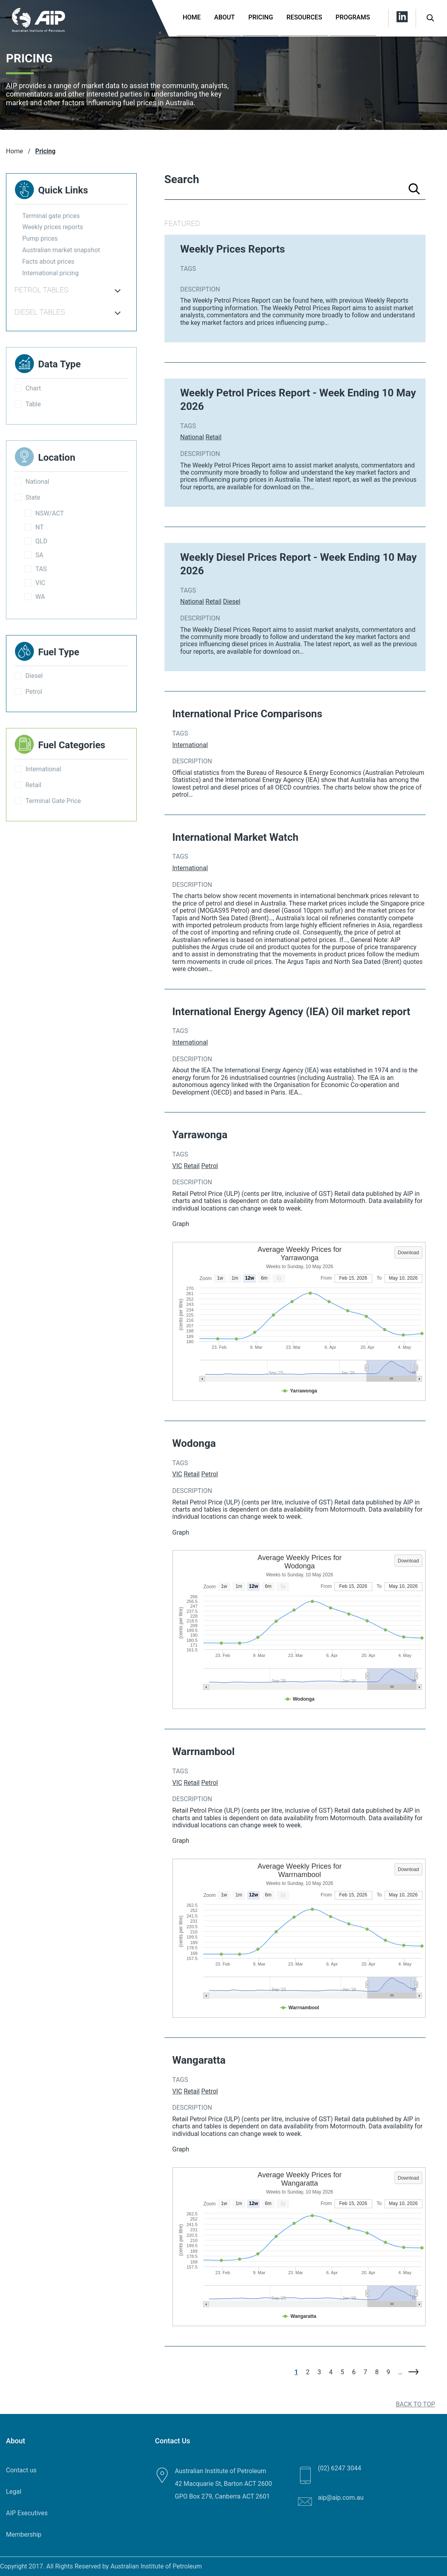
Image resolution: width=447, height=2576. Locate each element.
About (224, 17)
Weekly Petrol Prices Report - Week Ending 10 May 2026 (298, 399)
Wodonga (194, 1443)
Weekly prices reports (52, 227)
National (192, 437)
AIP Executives (27, 2513)
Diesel (231, 601)
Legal (13, 2491)
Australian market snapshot (61, 250)
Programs (353, 17)
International (190, 745)
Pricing (260, 17)
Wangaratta (199, 2060)
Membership (23, 2534)
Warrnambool (203, 1751)
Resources (304, 17)
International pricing (50, 273)
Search (181, 179)
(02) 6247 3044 (339, 2468)
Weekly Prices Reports (232, 249)
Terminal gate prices (51, 216)
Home (192, 17)
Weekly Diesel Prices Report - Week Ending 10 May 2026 (298, 564)
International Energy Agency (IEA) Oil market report (291, 1012)
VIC (177, 1166)
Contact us (21, 2470)
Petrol (209, 1166)
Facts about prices (48, 261)
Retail (213, 437)
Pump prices (40, 238)
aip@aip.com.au (341, 2497)
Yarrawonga (200, 1135)
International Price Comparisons (247, 714)
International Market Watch (235, 837)
